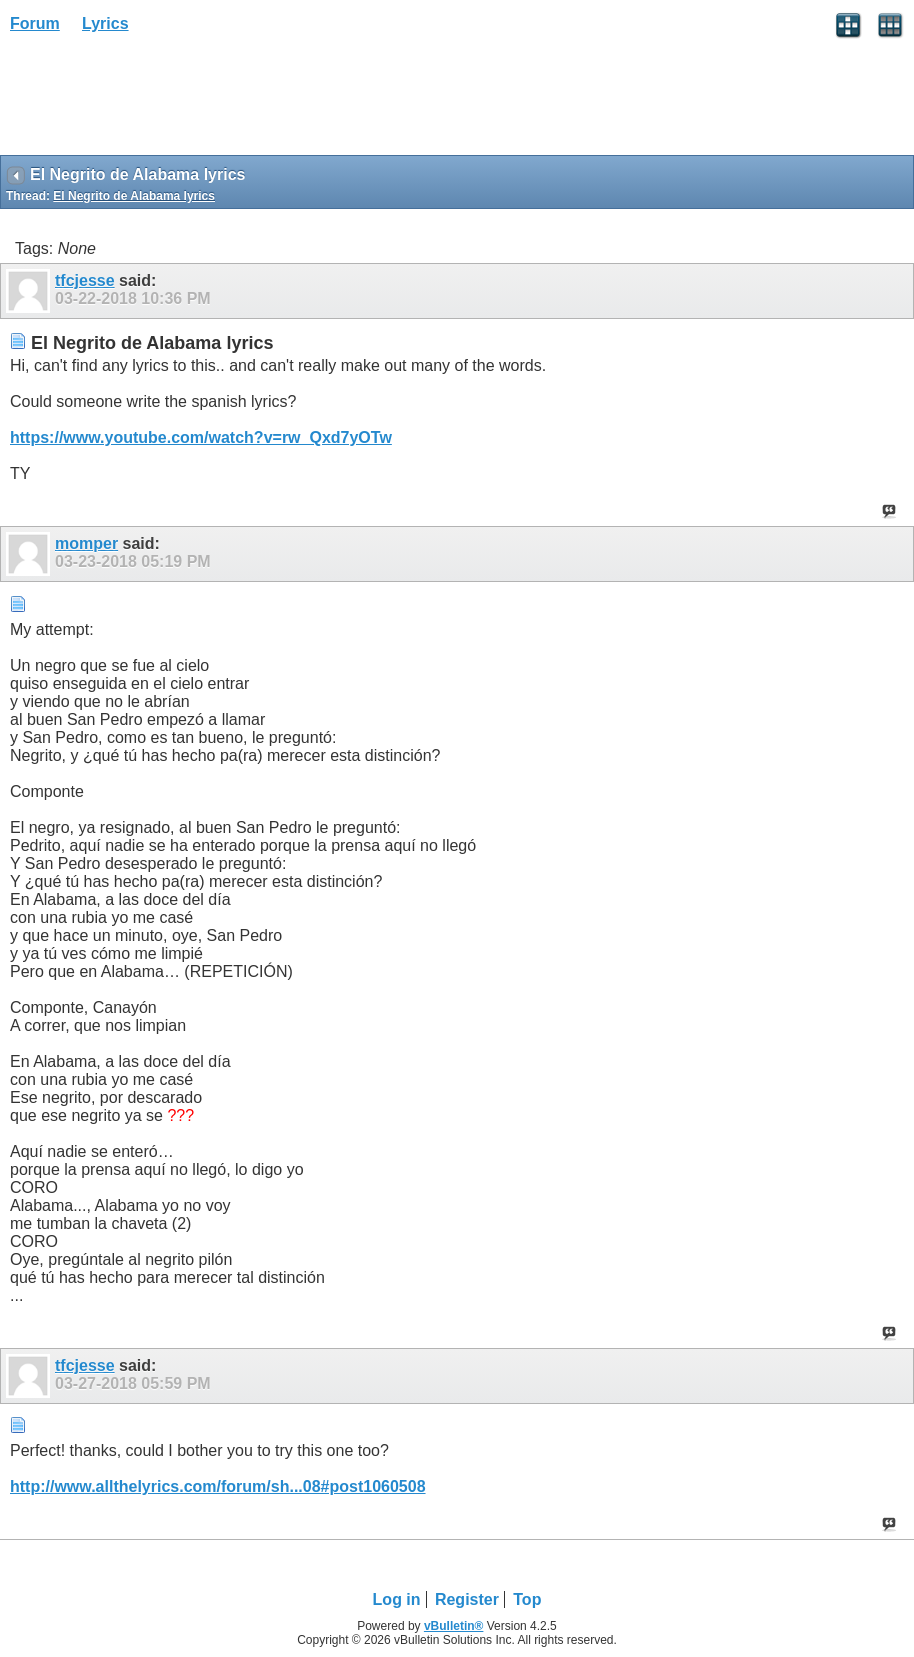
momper (86, 543)
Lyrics (105, 23)
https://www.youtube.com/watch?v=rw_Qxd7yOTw (201, 437)
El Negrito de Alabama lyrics (134, 196)
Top (527, 1599)
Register (467, 1599)
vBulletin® (454, 1626)
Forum (35, 23)
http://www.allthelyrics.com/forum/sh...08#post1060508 (218, 1486)
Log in (397, 1599)
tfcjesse (85, 280)
